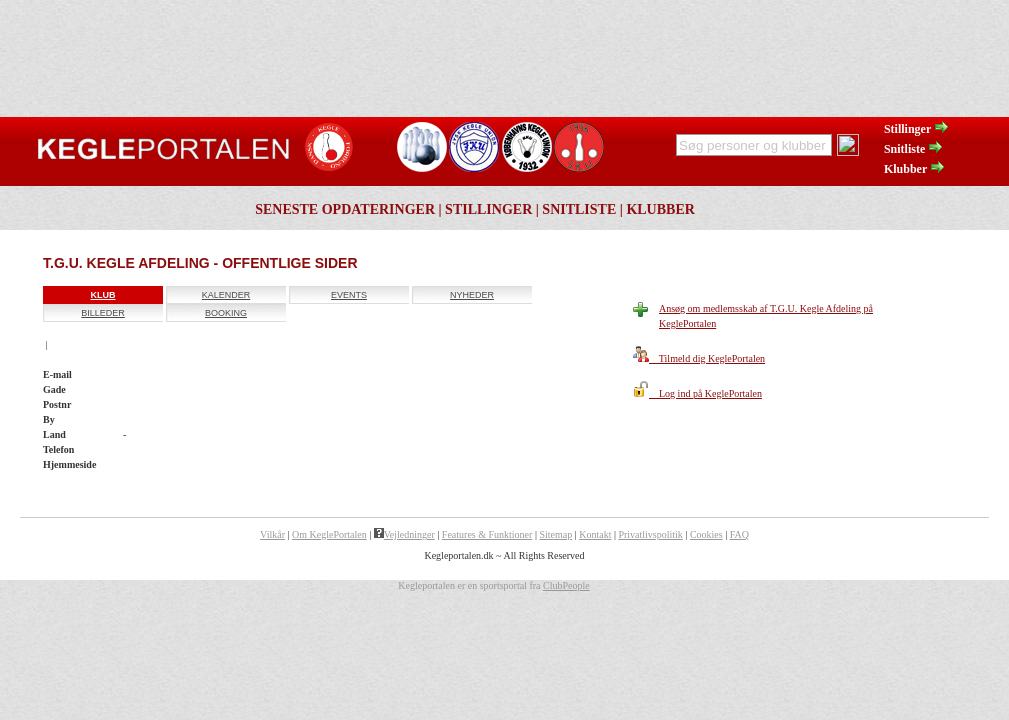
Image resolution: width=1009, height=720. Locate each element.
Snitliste (914, 149)
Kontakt (595, 534)
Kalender (226, 295)
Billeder (103, 313)
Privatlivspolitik (650, 534)
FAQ (739, 534)
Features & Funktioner (487, 534)
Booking (226, 313)
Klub (103, 295)
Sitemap (555, 534)
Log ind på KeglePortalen (697, 393)
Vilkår (272, 534)
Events (349, 295)
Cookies (706, 534)
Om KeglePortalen (329, 534)
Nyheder (472, 295)
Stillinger (917, 129)
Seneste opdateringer (345, 209)
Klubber (915, 169)
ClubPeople (566, 585)
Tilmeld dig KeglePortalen (699, 358)
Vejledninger (404, 534)
